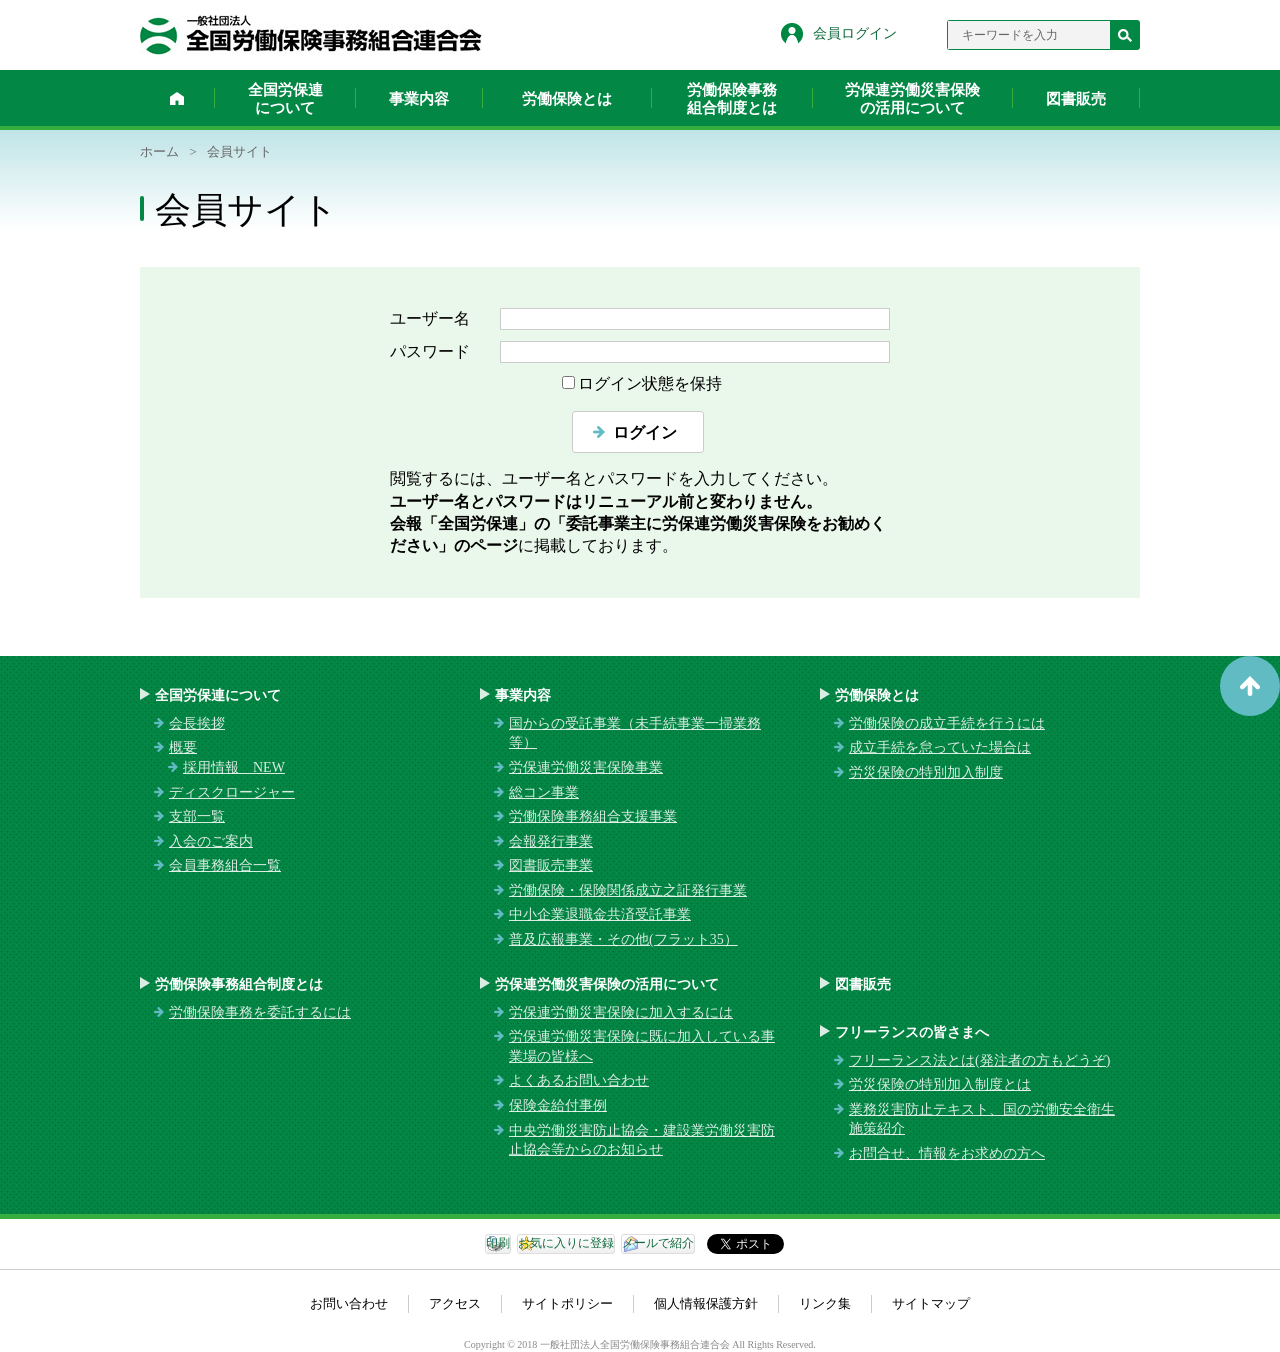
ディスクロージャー (232, 792)
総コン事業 (544, 792)
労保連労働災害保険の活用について (912, 99)
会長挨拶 (197, 723)
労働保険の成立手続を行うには (947, 723)
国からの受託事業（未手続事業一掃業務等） (635, 733)
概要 (183, 747)
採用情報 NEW (234, 767)
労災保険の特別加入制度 (926, 772)
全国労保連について (285, 99)
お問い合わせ (349, 1303)
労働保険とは (567, 99)
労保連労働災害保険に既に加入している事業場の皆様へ (642, 1046)
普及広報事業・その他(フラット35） (623, 939)
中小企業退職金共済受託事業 (600, 914)
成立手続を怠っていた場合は (940, 747)
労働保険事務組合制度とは (732, 99)
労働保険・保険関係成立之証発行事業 (628, 890)
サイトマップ (931, 1303)
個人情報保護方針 (706, 1303)
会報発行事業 (551, 841)
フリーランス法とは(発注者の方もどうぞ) (979, 1060)
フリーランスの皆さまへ (912, 1032)
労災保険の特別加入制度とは (940, 1084)
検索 (1125, 35)
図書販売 (1076, 99)
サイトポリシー (567, 1303)
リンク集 (825, 1303)
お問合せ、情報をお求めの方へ (947, 1153)
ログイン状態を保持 (650, 383)
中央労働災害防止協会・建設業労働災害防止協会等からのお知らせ (642, 1140)
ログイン (645, 432)
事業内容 (419, 99)
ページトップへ (1250, 686)
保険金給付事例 (558, 1105)
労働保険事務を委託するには (260, 1012)
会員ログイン (855, 33)
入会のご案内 (211, 841)
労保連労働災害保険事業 (586, 767)
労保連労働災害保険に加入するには (621, 1012)
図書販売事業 (551, 865)
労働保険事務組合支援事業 (593, 816)
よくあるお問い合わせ (579, 1080)
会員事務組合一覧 (225, 865)
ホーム (177, 98)
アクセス (455, 1303)
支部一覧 (197, 816)
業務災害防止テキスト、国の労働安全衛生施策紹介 (982, 1119)
